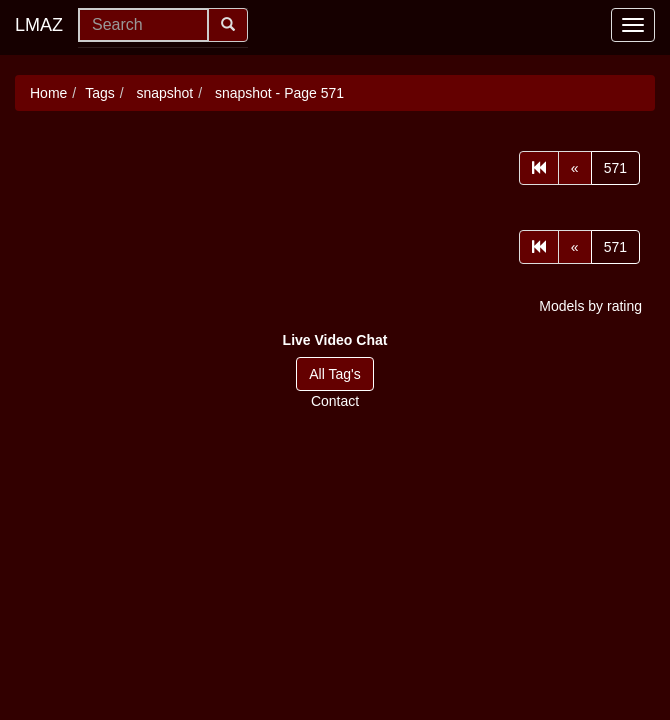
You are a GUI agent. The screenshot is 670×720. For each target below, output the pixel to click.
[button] (335, 340)
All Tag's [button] (334, 374)
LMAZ (39, 25)
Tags (100, 93)
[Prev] (575, 168)
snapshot (163, 93)
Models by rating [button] (590, 306)
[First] (539, 168)
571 (615, 168)
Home (48, 93)
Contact (335, 401)
